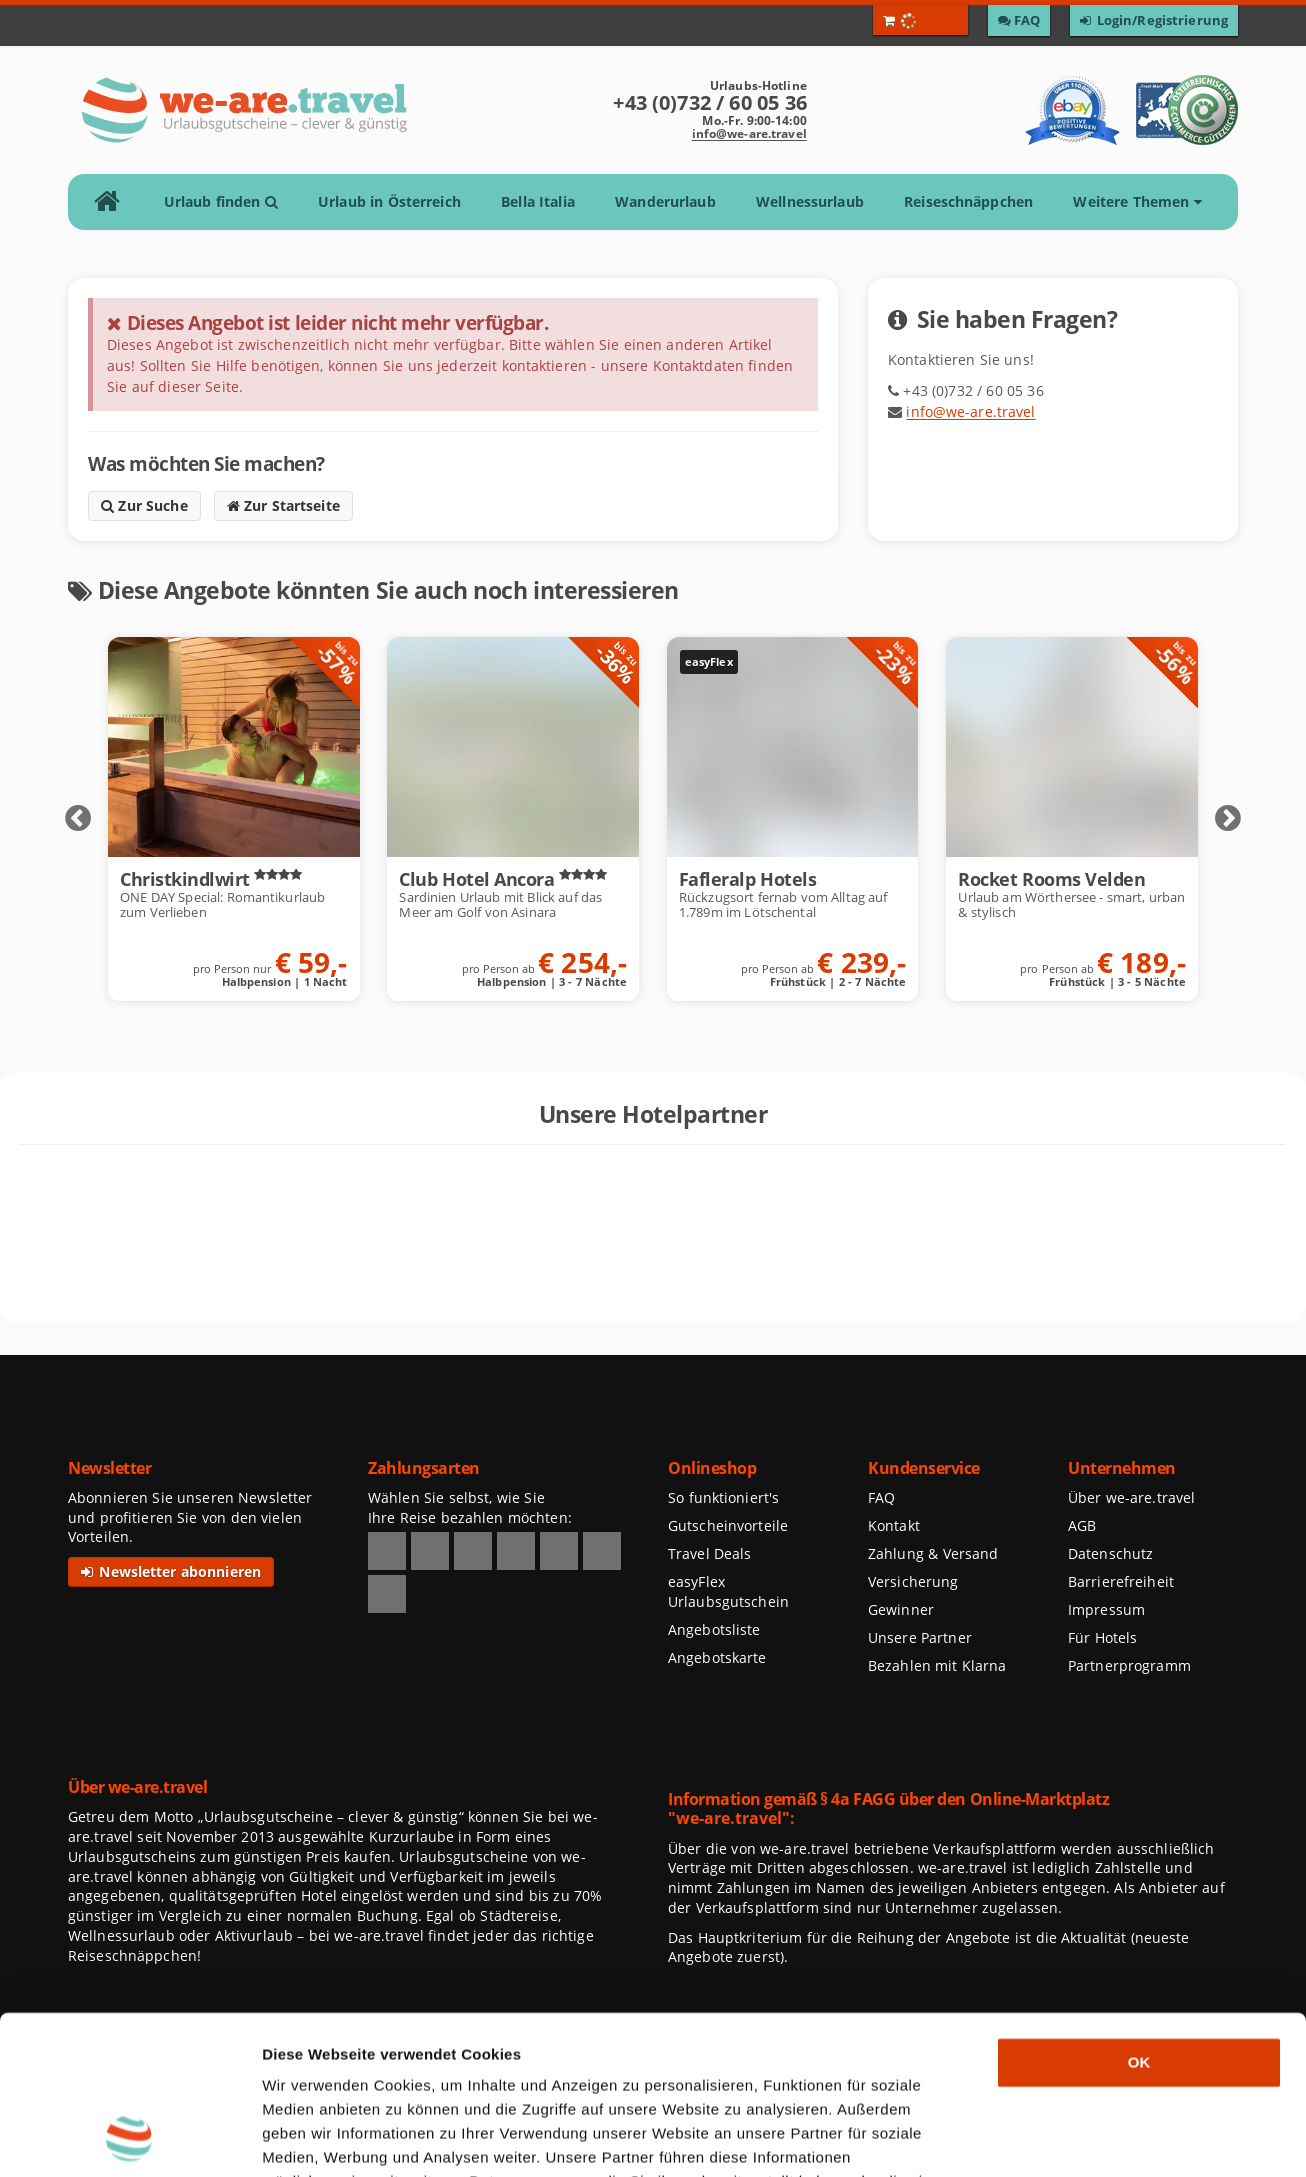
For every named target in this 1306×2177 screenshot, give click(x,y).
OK (1139, 1913)
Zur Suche (144, 505)
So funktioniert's (723, 1497)
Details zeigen (1064, 2137)
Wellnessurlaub (810, 201)
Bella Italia (538, 201)
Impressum (1106, 1609)
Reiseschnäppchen (968, 201)
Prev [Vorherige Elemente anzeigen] (78, 819)
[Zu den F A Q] (1019, 20)
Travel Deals (710, 1553)
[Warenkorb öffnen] (920, 20)
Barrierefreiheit (1121, 1581)
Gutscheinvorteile (728, 1525)
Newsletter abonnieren (171, 1571)
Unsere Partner (920, 1637)
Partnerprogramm (1129, 1665)
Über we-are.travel (1131, 1497)
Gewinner (901, 1609)
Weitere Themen (1137, 201)
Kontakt (894, 1525)
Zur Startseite (283, 505)
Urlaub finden (221, 201)
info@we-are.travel (749, 133)
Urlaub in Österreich (389, 201)
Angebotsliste (714, 1629)
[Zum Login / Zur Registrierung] (1154, 20)
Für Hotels (1102, 1637)
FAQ (881, 1497)
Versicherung (913, 1581)
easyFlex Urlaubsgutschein (728, 1591)
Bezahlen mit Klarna (937, 1665)
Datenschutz (1110, 1553)
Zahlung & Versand (933, 1553)
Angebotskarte (717, 1657)
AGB (1082, 1525)
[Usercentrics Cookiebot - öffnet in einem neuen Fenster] (129, 2138)
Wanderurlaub (665, 201)
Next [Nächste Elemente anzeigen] (1228, 819)
